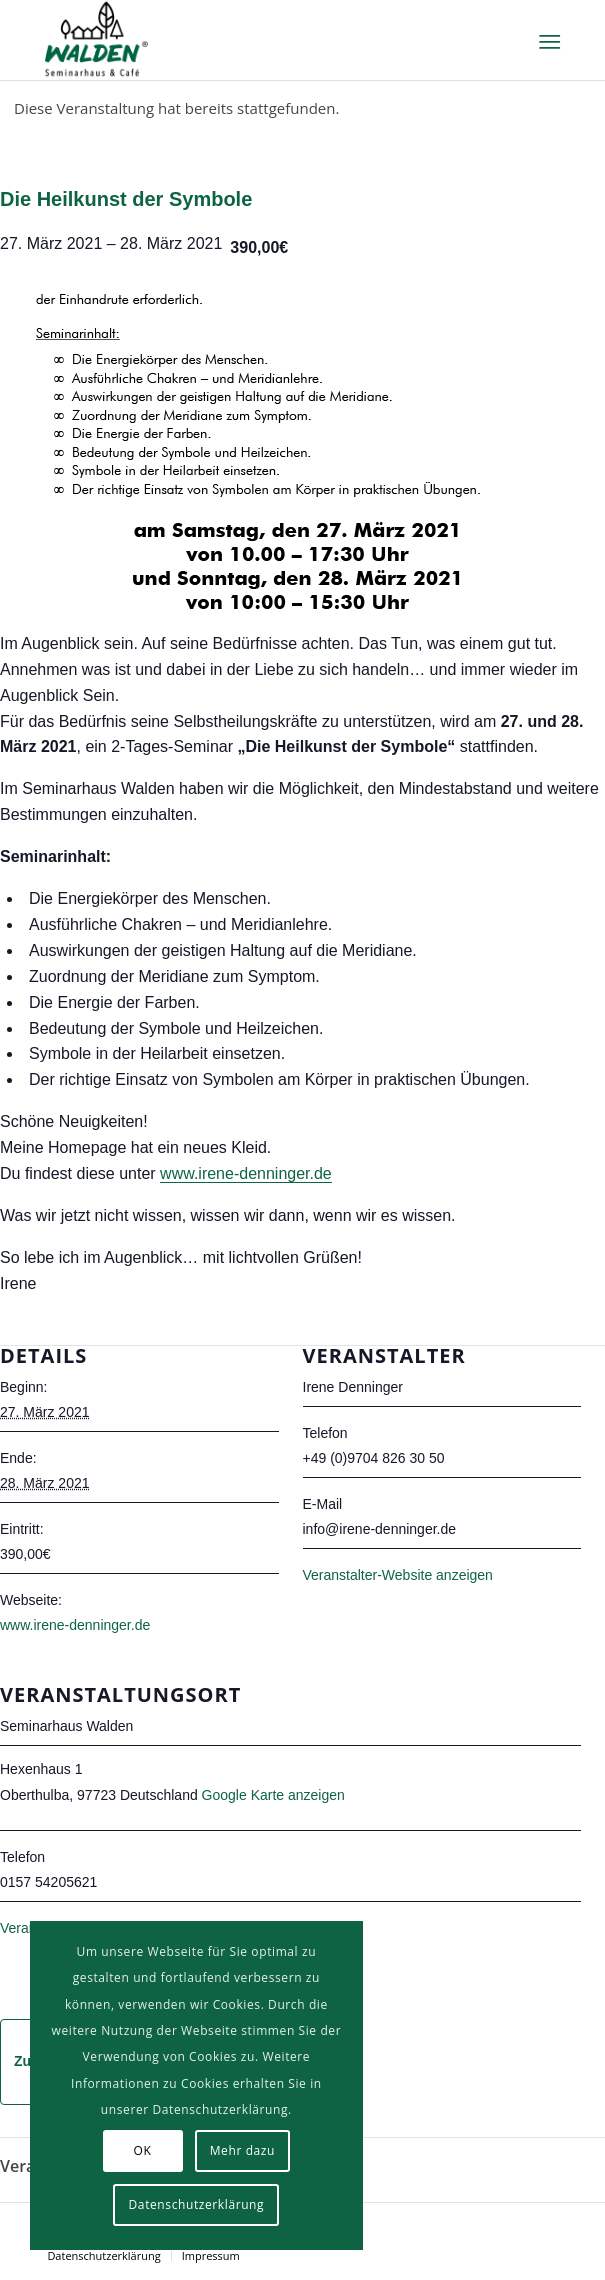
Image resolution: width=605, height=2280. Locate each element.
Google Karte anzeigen (273, 1795)
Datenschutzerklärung (197, 2204)
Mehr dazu (242, 2150)
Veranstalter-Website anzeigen (398, 1575)
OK (143, 2150)
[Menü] (547, 41)
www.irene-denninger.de (246, 1173)
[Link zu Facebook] (545, 2228)
